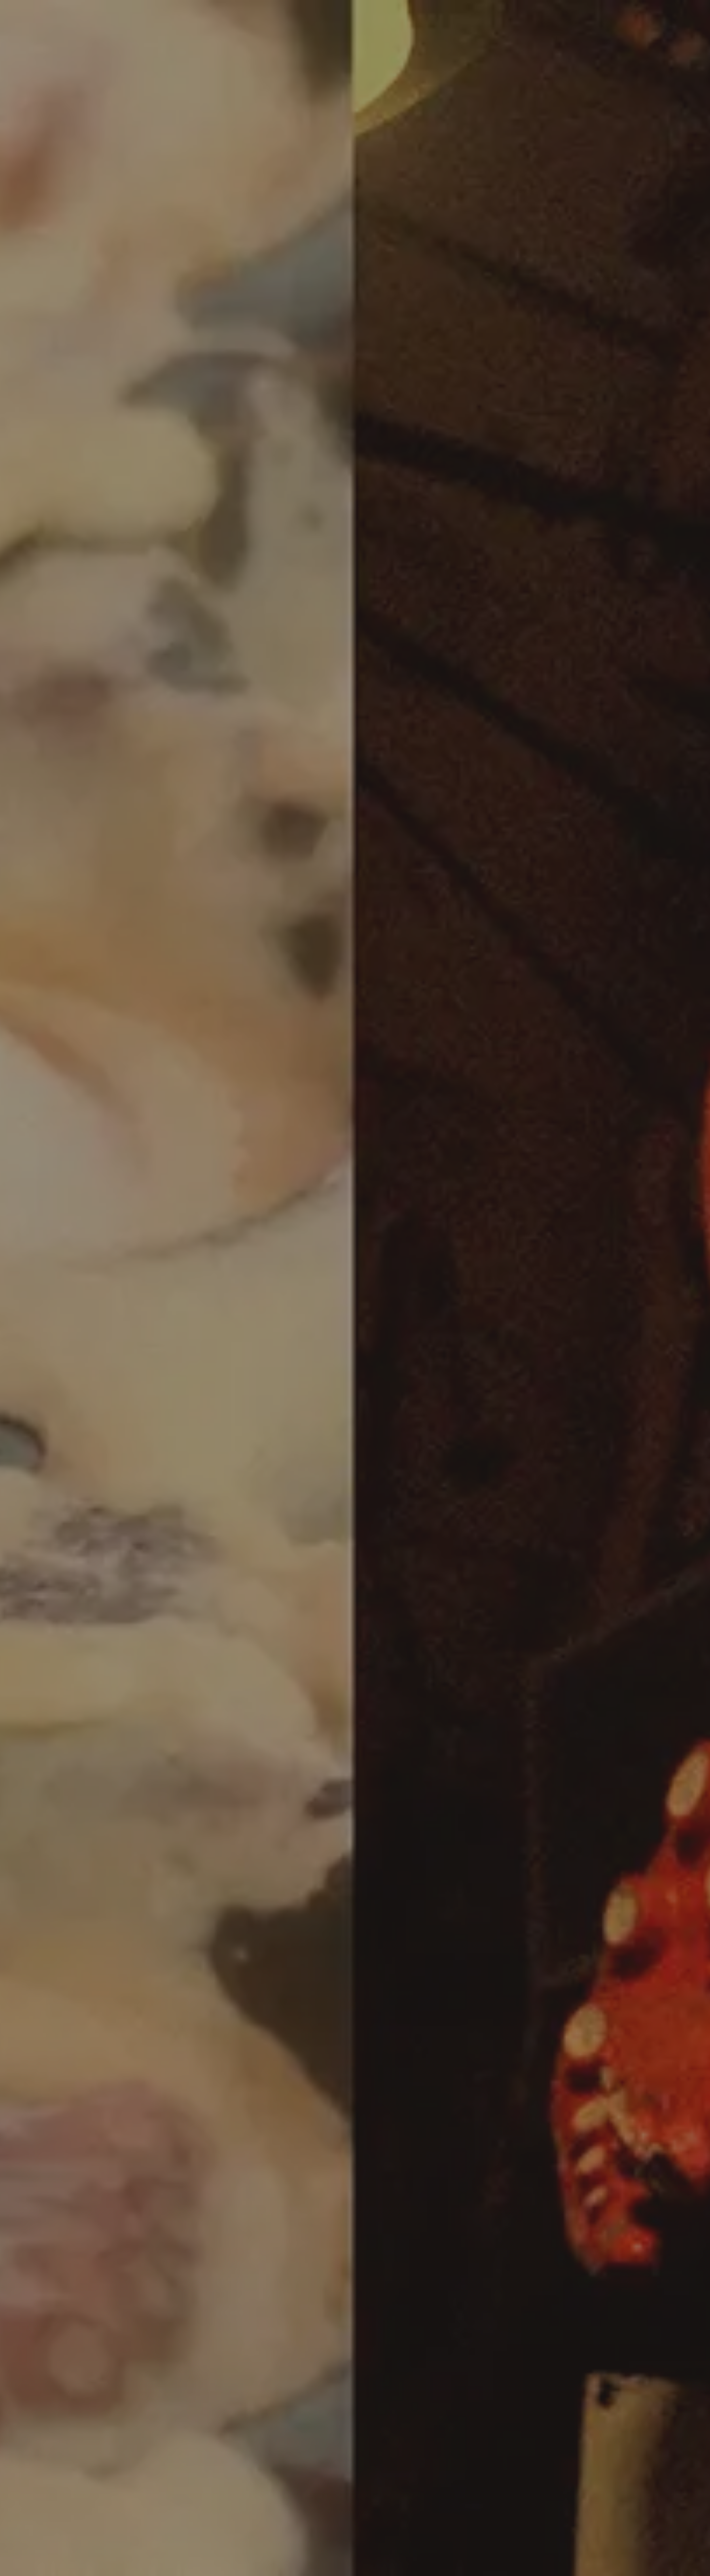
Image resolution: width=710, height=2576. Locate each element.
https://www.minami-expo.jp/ (241, 767)
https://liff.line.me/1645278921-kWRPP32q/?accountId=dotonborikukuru (311, 1054)
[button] (274, 1878)
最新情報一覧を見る (348, 1439)
